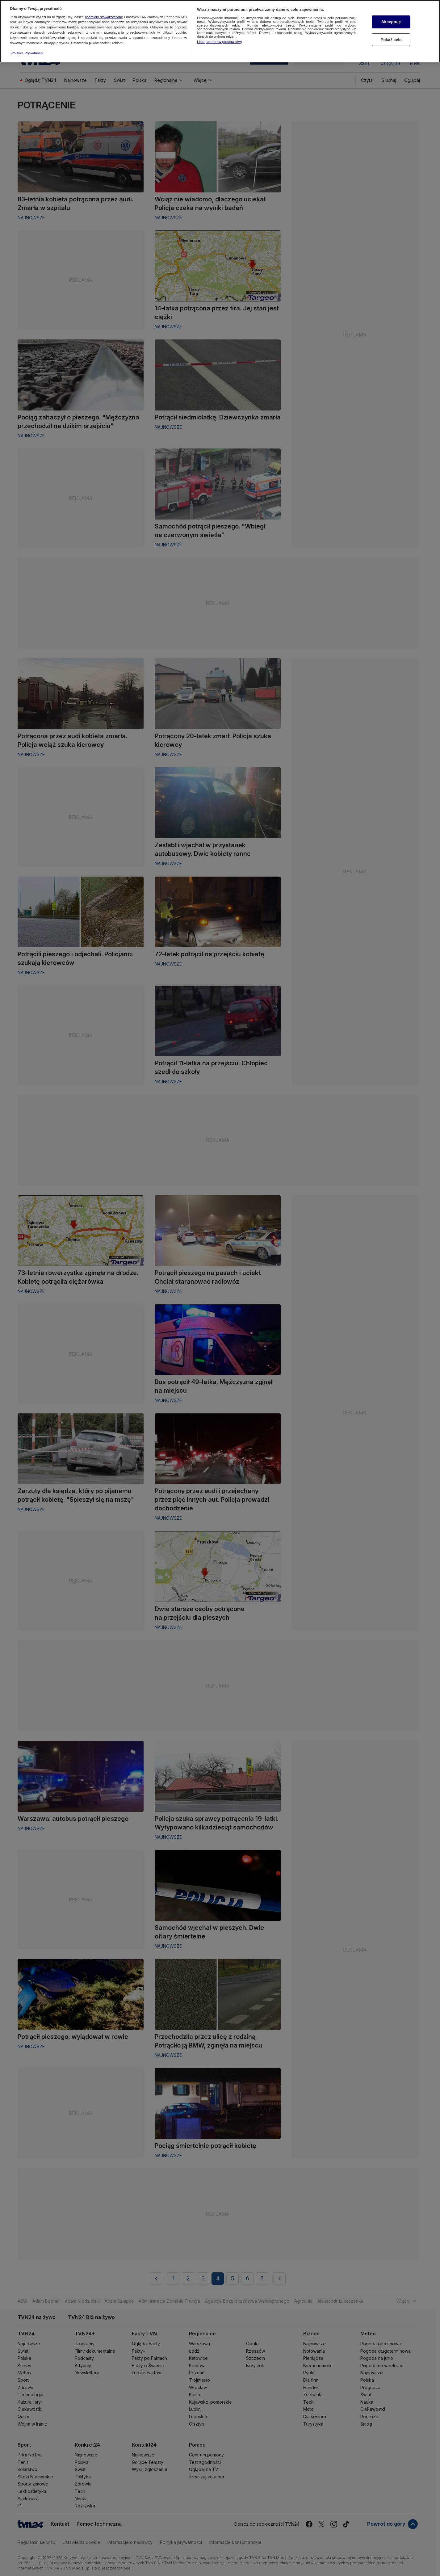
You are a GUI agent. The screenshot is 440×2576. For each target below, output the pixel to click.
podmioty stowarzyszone (104, 17)
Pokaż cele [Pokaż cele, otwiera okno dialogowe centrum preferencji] (391, 39)
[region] (220, 31)
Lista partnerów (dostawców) (219, 42)
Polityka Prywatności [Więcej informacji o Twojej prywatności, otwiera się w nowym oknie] (27, 53)
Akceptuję (391, 21)
